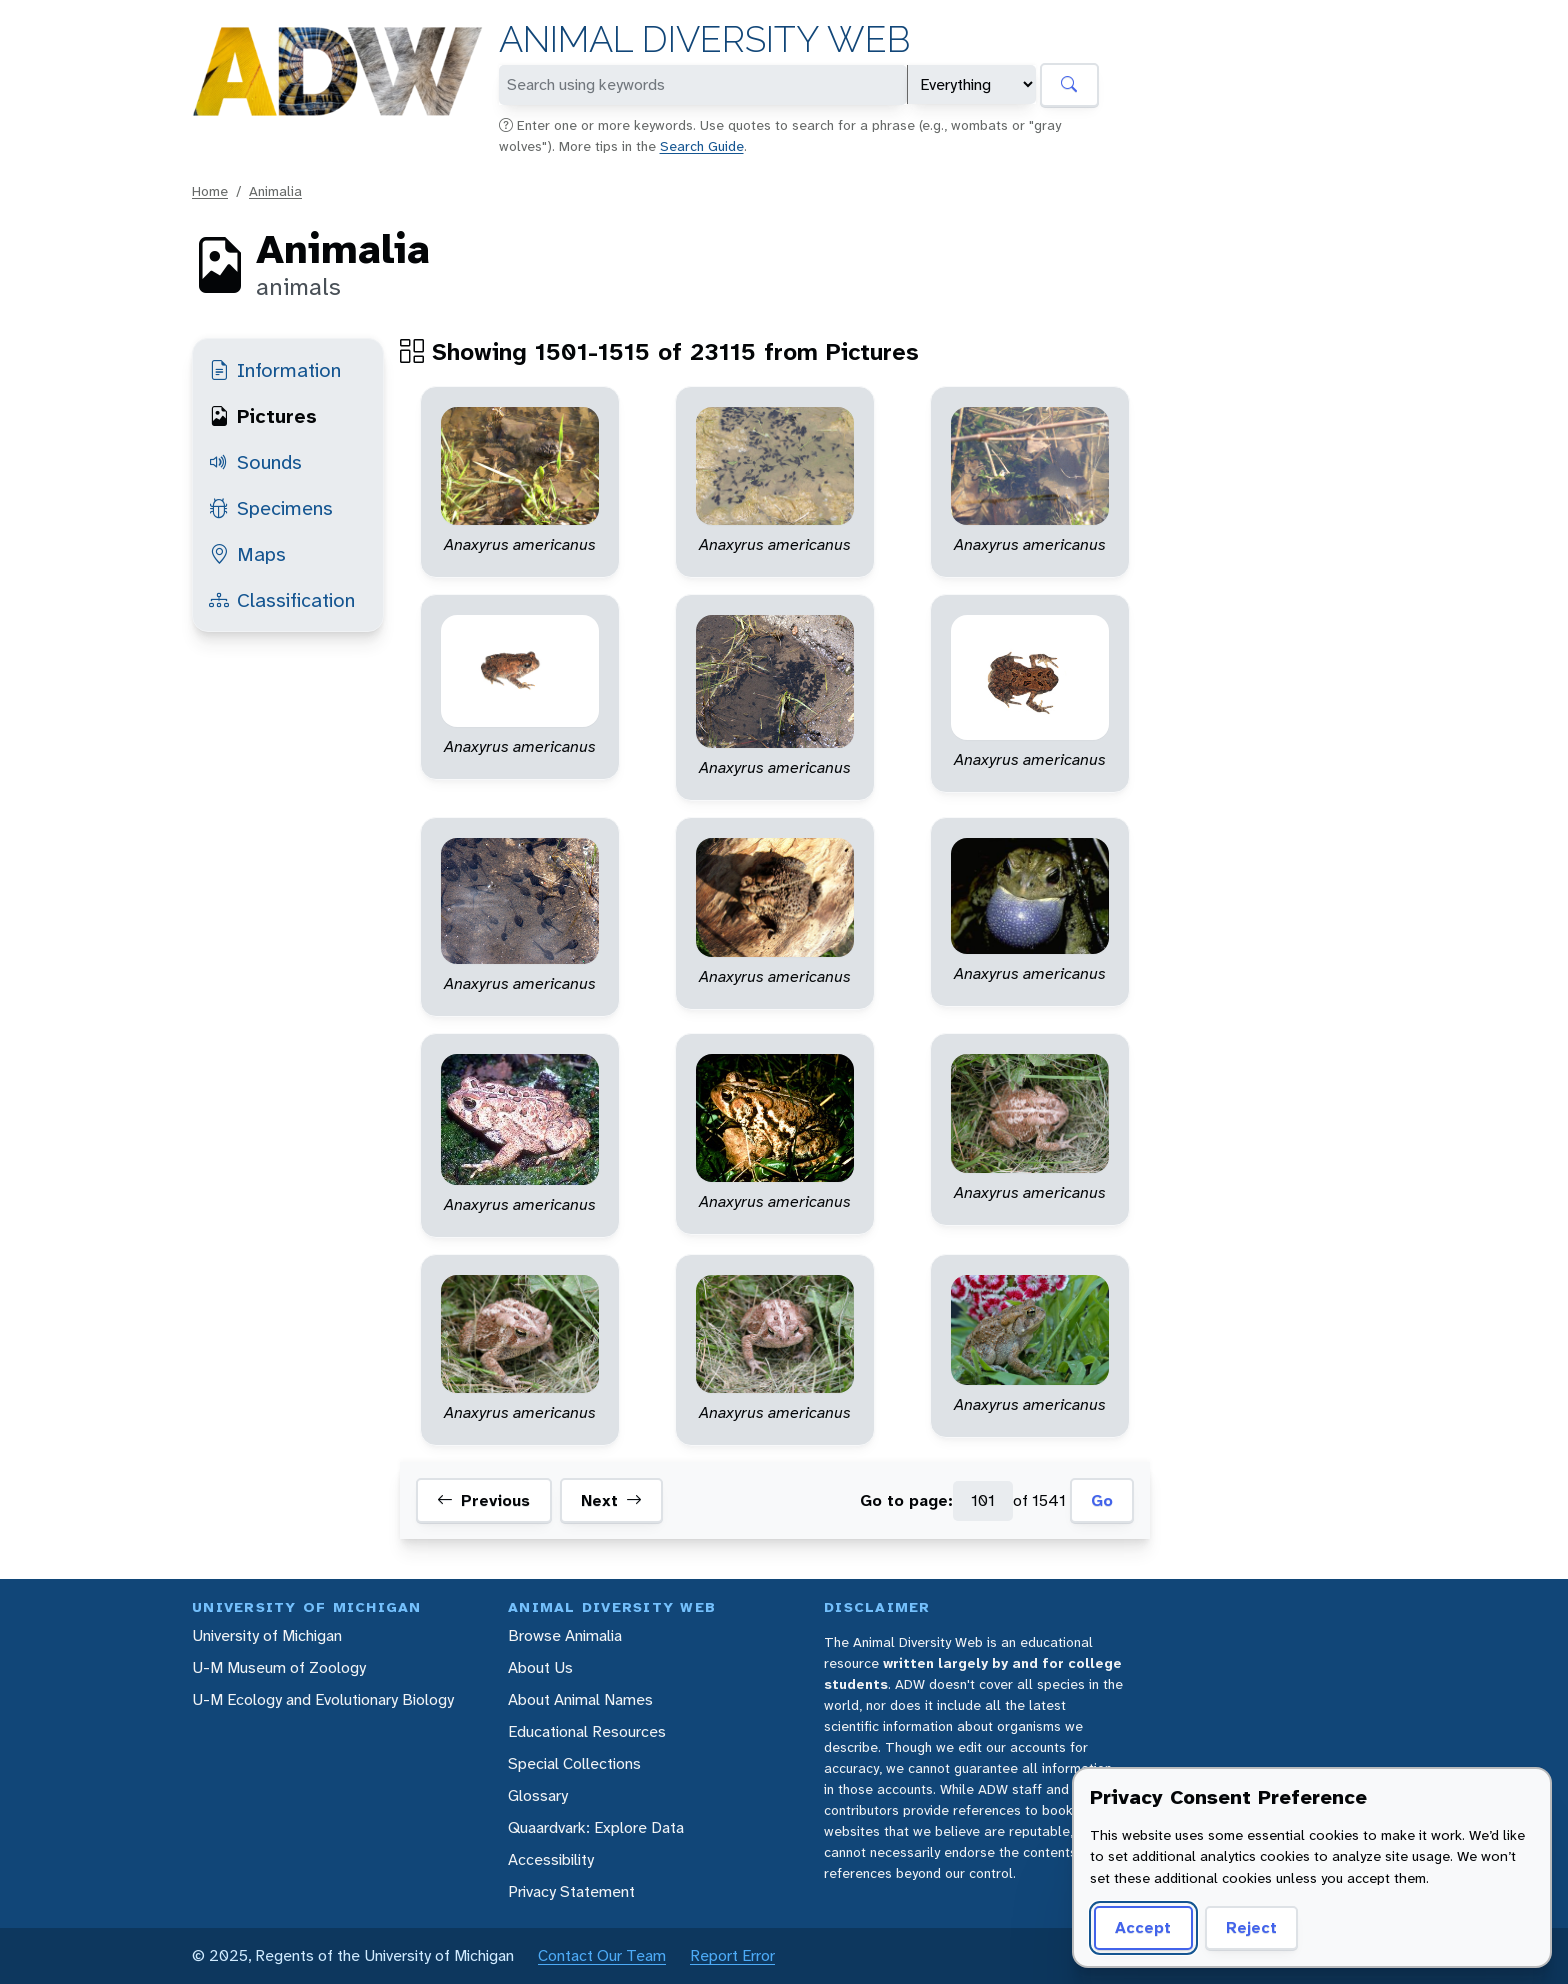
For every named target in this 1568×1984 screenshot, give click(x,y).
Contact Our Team (602, 1955)
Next (611, 1501)
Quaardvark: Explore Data (596, 1827)
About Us (540, 1667)
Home (210, 191)
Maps (247, 554)
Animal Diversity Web (704, 39)
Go (1102, 1500)
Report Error (732, 1955)
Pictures (263, 416)
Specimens (271, 508)
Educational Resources (587, 1731)
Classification (282, 600)
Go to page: (906, 1500)
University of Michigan (267, 1635)
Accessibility (551, 1859)
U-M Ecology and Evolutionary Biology (323, 1699)
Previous (483, 1501)
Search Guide (702, 146)
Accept (1143, 1927)
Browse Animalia (565, 1635)
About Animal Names (580, 1699)
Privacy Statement (571, 1891)
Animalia (275, 191)
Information (275, 370)
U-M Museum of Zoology (279, 1667)
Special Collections (574, 1763)
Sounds (255, 462)
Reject (1251, 1927)
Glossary (538, 1795)
